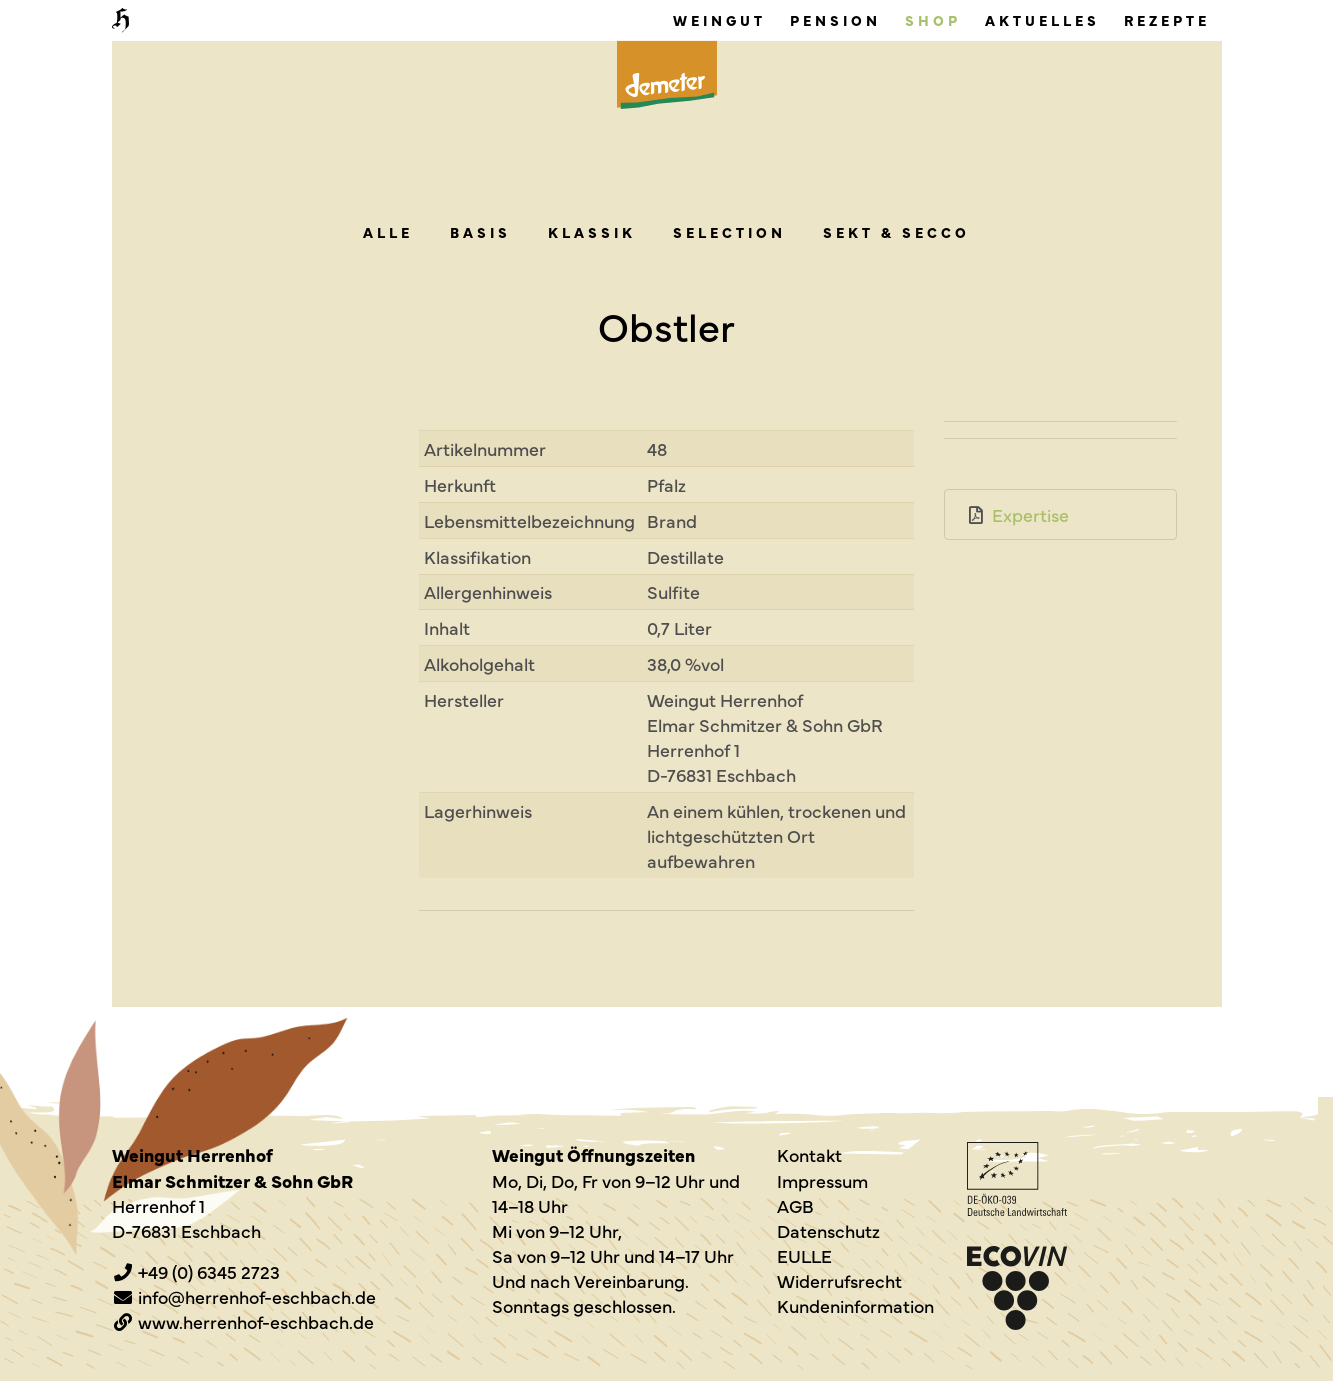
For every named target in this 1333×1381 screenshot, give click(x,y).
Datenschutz (828, 1230)
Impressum (822, 1180)
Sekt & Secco (896, 232)
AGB (795, 1205)
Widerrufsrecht (839, 1280)
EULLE (804, 1255)
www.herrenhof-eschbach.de (256, 1321)
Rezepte (1167, 20)
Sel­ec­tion (729, 232)
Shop (933, 20)
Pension (835, 20)
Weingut (719, 20)
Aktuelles (1042, 20)
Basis (480, 232)
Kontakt (809, 1154)
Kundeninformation (855, 1305)
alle (388, 232)
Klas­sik (592, 232)
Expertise (1030, 514)
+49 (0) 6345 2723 (209, 1271)
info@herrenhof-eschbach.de (257, 1296)
